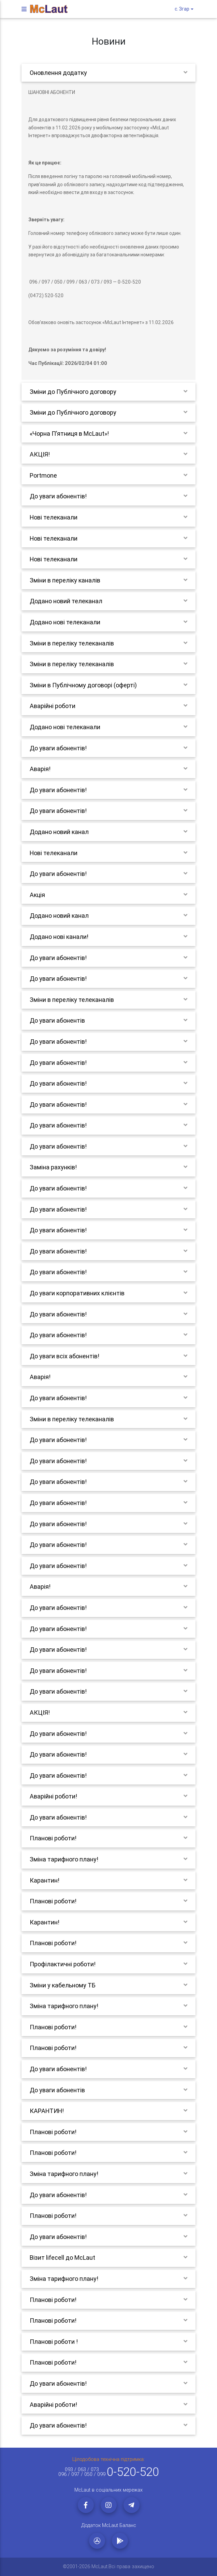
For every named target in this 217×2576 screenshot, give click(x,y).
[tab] (108, 73)
